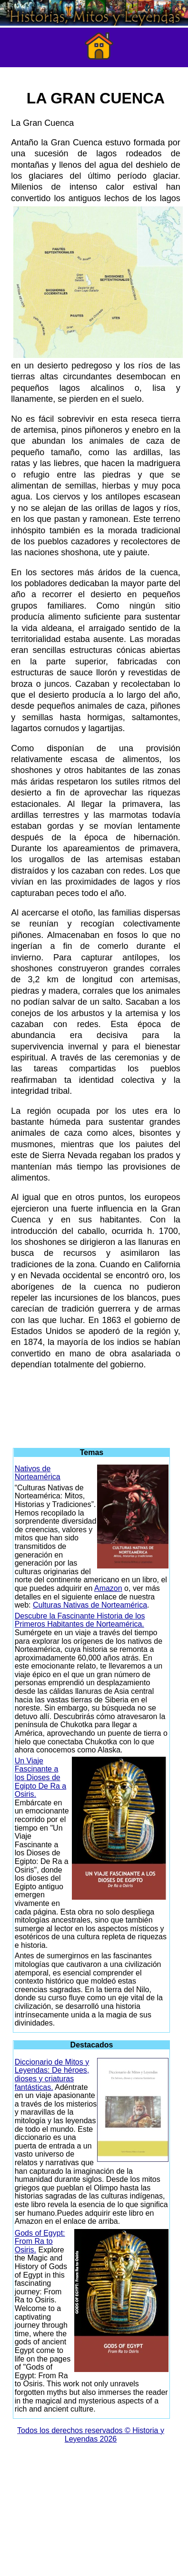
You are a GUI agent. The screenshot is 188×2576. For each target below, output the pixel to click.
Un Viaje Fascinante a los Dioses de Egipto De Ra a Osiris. (41, 1777)
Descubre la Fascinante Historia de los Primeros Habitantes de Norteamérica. (80, 1620)
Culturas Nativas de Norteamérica (90, 1605)
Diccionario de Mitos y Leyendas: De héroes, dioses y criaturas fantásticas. (52, 2074)
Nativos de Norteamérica (37, 1473)
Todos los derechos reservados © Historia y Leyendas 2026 (90, 2434)
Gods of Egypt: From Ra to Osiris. (40, 2241)
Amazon (108, 1588)
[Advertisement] (93, 1404)
